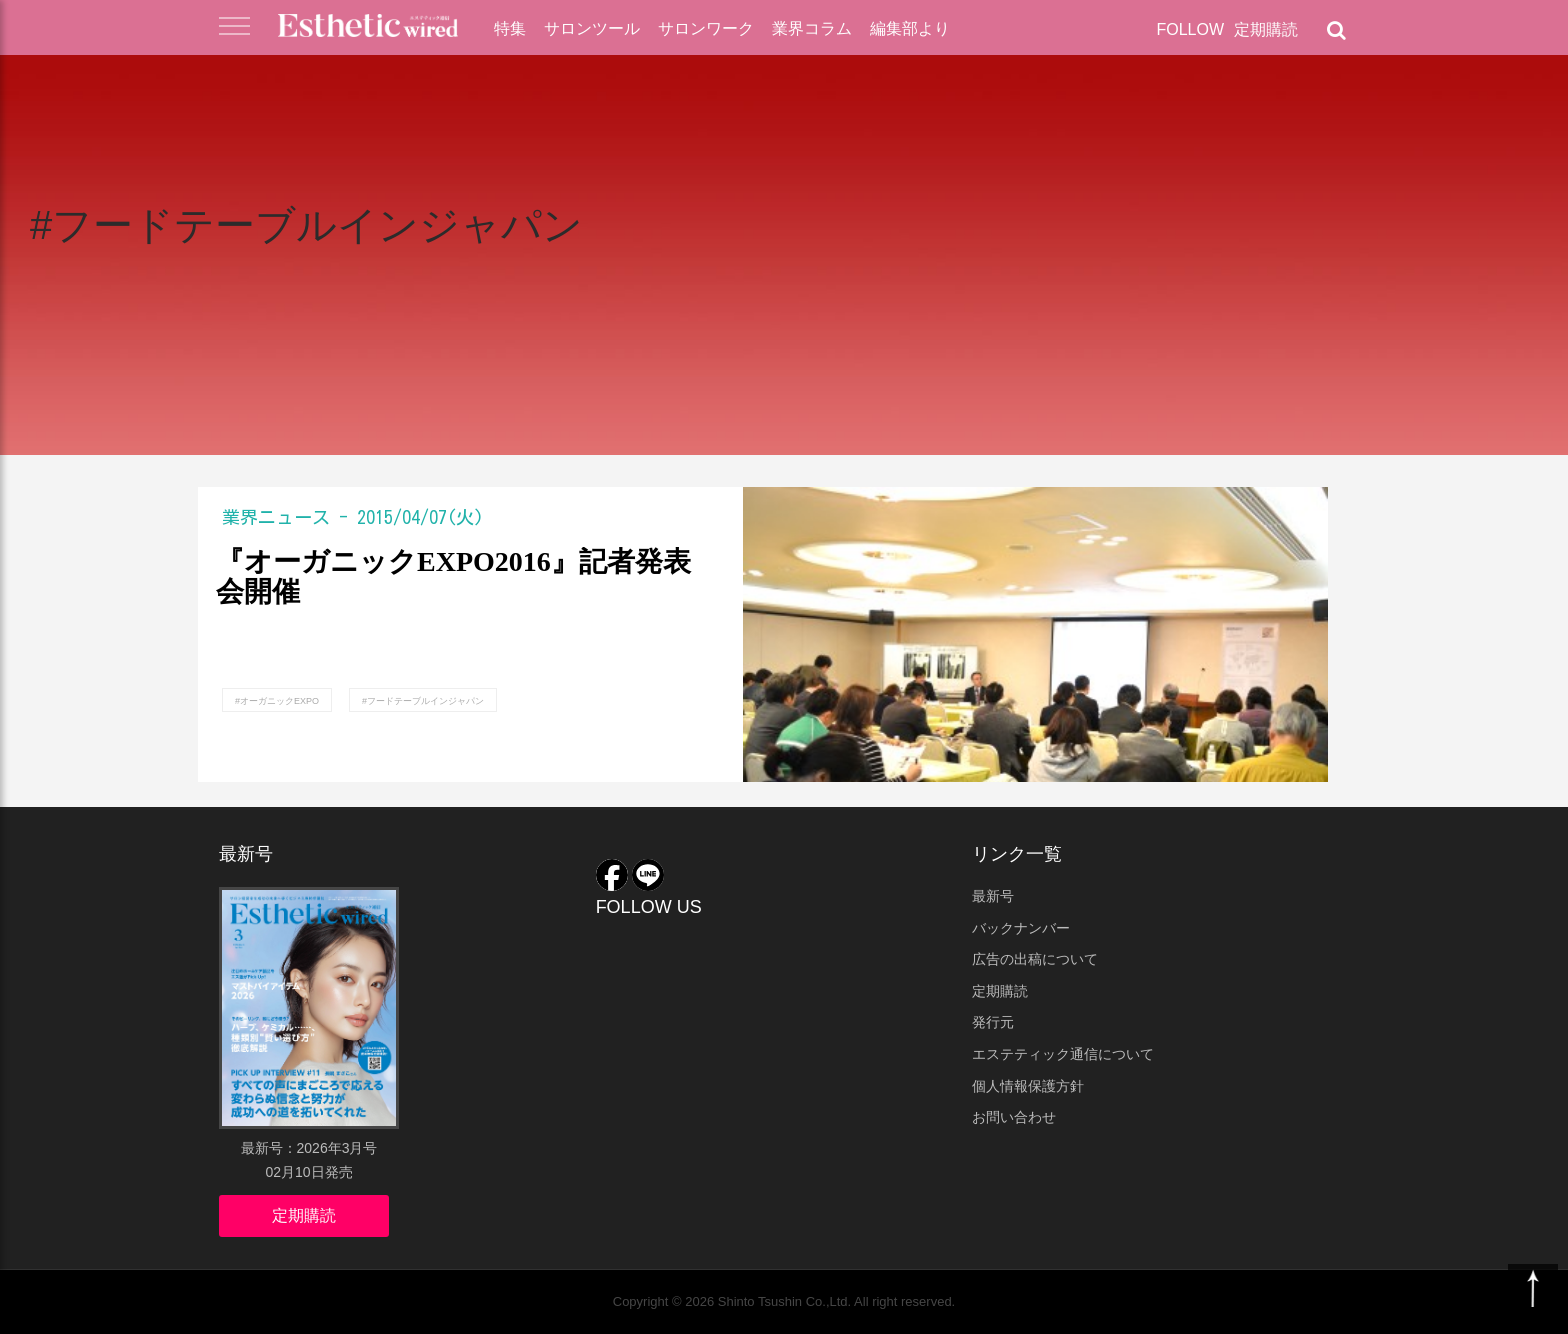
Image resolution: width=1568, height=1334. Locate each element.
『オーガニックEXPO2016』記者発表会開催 (453, 577)
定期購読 (1266, 29)
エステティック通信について (1063, 1054)
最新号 (993, 896)
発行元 (993, 1022)
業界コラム (812, 28)
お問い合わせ (1014, 1117)
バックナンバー (1021, 928)
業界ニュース (276, 517)
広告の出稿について (1035, 959)
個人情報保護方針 (1028, 1086)
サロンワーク (706, 28)
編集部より (910, 28)
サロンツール (592, 28)
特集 (510, 28)
